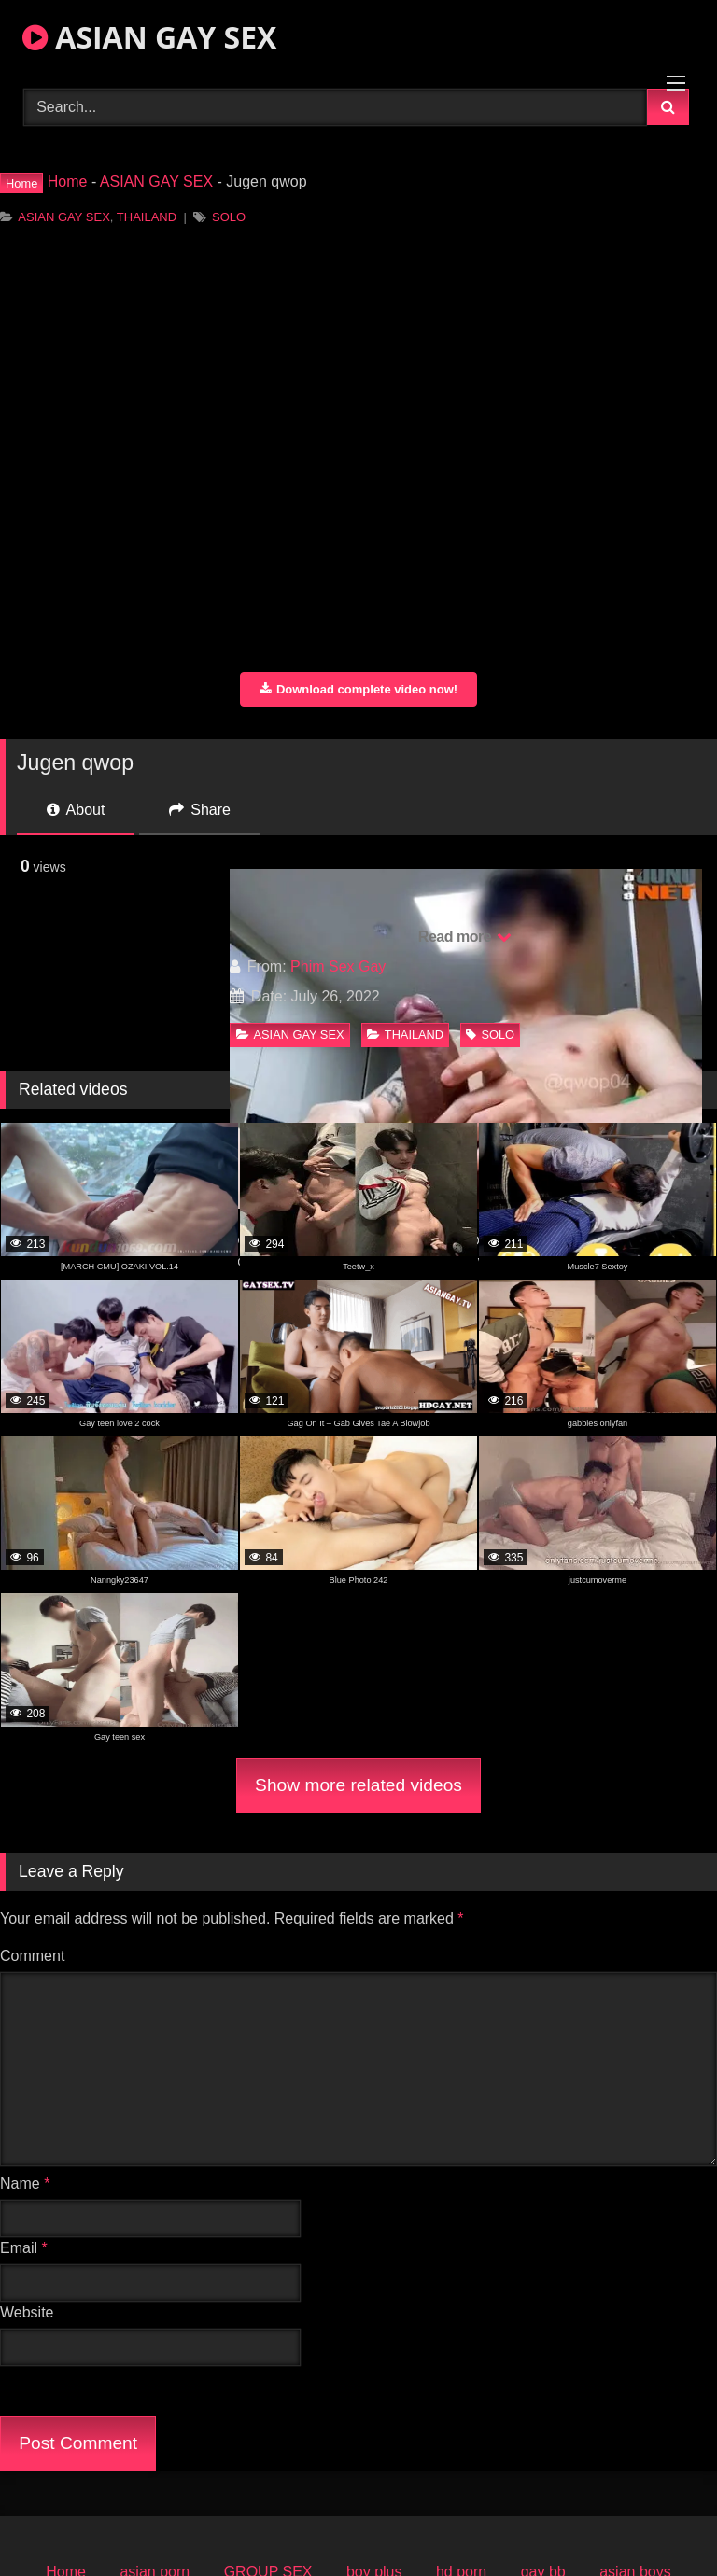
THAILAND (146, 217)
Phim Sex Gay (338, 966)
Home (68, 181)
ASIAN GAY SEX (149, 37)
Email (24, 2248)
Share (200, 810)
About (76, 810)
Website (27, 2312)
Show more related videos (358, 1785)
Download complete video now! (358, 689)
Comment (32, 1956)
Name (24, 2183)
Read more (465, 937)
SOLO (229, 217)
